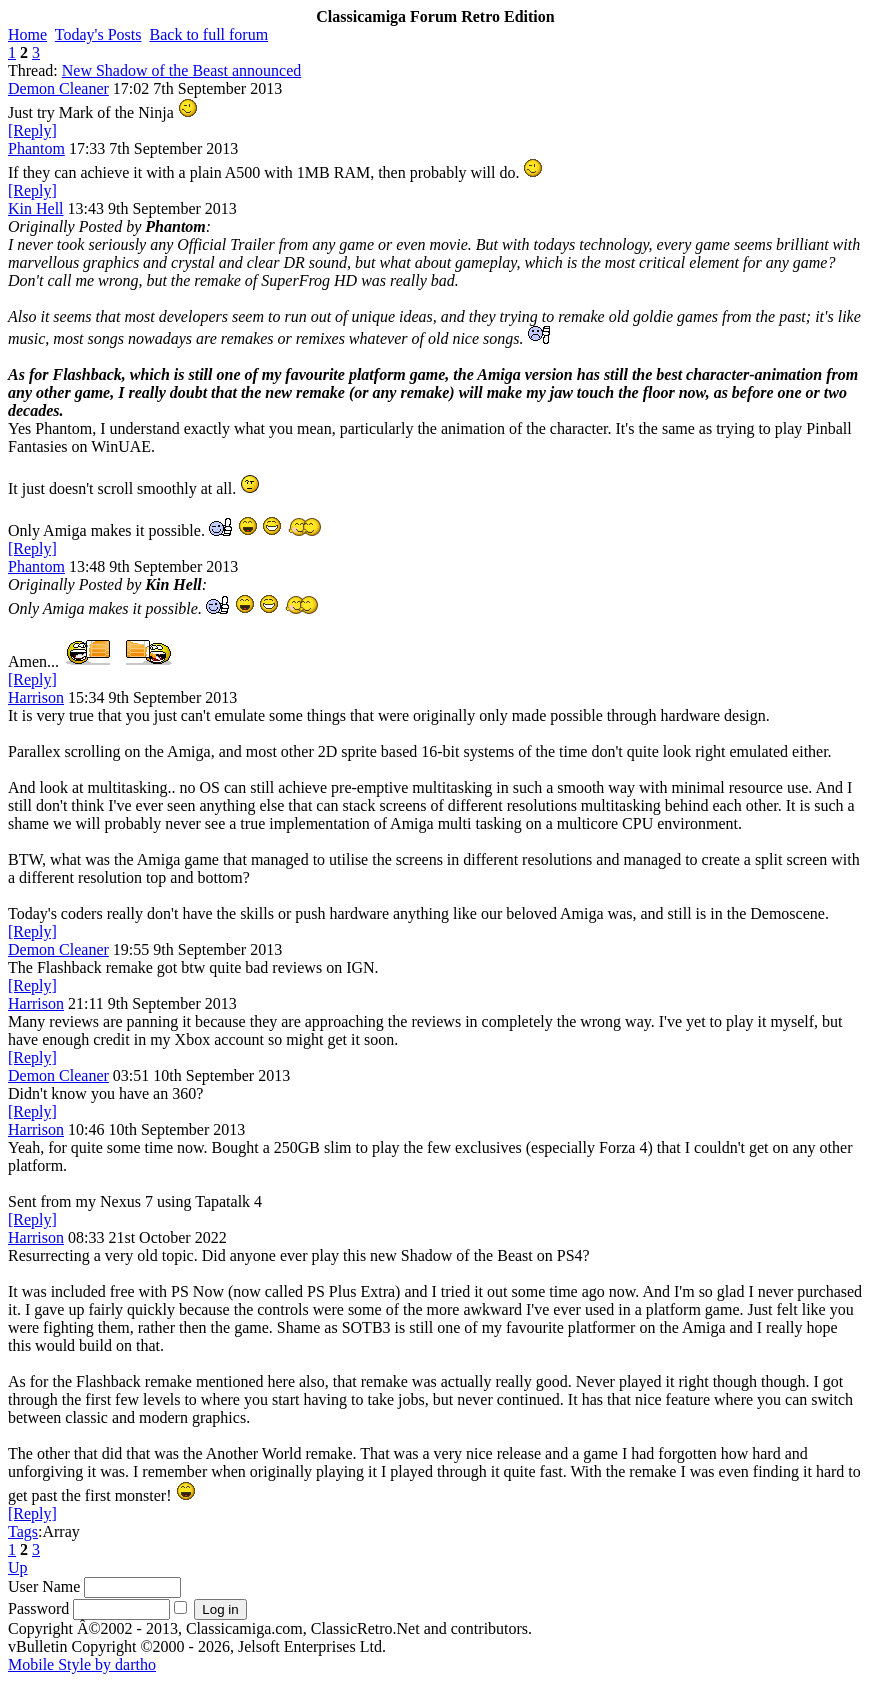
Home (27, 34)
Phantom (36, 148)
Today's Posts (98, 34)
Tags (23, 1531)
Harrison (36, 697)
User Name (44, 1586)
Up (18, 1567)
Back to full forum (209, 34)
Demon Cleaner (58, 88)
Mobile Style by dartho (82, 1664)
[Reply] (32, 130)
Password (38, 1608)
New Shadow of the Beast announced (182, 70)
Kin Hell (36, 208)
